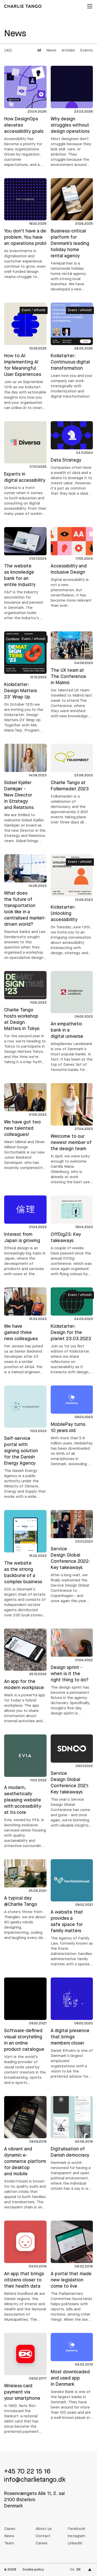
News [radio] (51, 51)
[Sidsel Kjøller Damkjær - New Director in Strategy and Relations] (25, 794)
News (9, 2536)
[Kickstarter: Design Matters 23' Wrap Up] (25, 682)
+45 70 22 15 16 (27, 2472)
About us (44, 2529)
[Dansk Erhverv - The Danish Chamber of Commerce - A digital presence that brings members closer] (72, 2028)
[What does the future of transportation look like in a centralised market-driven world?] (25, 907)
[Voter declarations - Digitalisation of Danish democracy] (72, 2144)
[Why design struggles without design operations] (72, 117)
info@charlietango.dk (35, 2480)
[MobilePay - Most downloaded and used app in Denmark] (72, 2377)
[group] (66, 50)
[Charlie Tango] (22, 6)
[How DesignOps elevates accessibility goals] (25, 117)
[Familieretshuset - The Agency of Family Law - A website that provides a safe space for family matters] (72, 1913)
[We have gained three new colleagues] (25, 1331)
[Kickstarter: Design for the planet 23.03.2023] (72, 1331)
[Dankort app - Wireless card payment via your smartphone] (25, 2384)
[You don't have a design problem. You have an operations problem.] (25, 229)
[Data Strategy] (72, 459)
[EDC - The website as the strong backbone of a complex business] (25, 1564)
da (72, 2569)
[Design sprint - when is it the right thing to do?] (72, 1672)
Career (42, 2543)
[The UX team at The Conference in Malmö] (72, 675)
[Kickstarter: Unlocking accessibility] (72, 905)
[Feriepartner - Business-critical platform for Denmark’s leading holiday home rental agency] (72, 235)
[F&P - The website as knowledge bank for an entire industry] (25, 574)
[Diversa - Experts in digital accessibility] (25, 469)
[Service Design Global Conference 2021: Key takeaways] (72, 1781)
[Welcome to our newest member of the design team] (72, 1134)
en (78, 2569)
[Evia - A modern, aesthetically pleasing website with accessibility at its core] (25, 1791)
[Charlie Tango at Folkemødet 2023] (72, 784)
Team (9, 2543)
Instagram (76, 2536)
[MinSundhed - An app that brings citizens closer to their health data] (25, 2272)
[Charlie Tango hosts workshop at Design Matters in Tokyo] (25, 1018)
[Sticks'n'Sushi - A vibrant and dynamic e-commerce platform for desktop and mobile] (25, 2153)
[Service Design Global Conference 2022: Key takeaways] (72, 1557)
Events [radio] (86, 51)
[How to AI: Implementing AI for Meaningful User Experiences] (25, 357)
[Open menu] (89, 6)
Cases (9, 2529)
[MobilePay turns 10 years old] (72, 1426)
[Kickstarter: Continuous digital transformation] (72, 351)
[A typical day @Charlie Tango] (25, 1900)
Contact (43, 2536)
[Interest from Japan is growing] (25, 1236)
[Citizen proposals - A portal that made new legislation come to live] (72, 2272)
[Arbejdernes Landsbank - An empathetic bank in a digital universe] (72, 1022)
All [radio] (39, 51)
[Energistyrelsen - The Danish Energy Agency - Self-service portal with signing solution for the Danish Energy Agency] (25, 1442)
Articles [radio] (68, 51)
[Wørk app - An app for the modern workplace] (25, 1676)
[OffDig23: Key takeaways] (72, 1236)
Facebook (76, 2529)
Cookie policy (33, 2569)
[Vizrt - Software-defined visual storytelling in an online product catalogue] (25, 2031)
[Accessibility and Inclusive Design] (72, 568)
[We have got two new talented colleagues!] (25, 1127)
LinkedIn (75, 2543)
